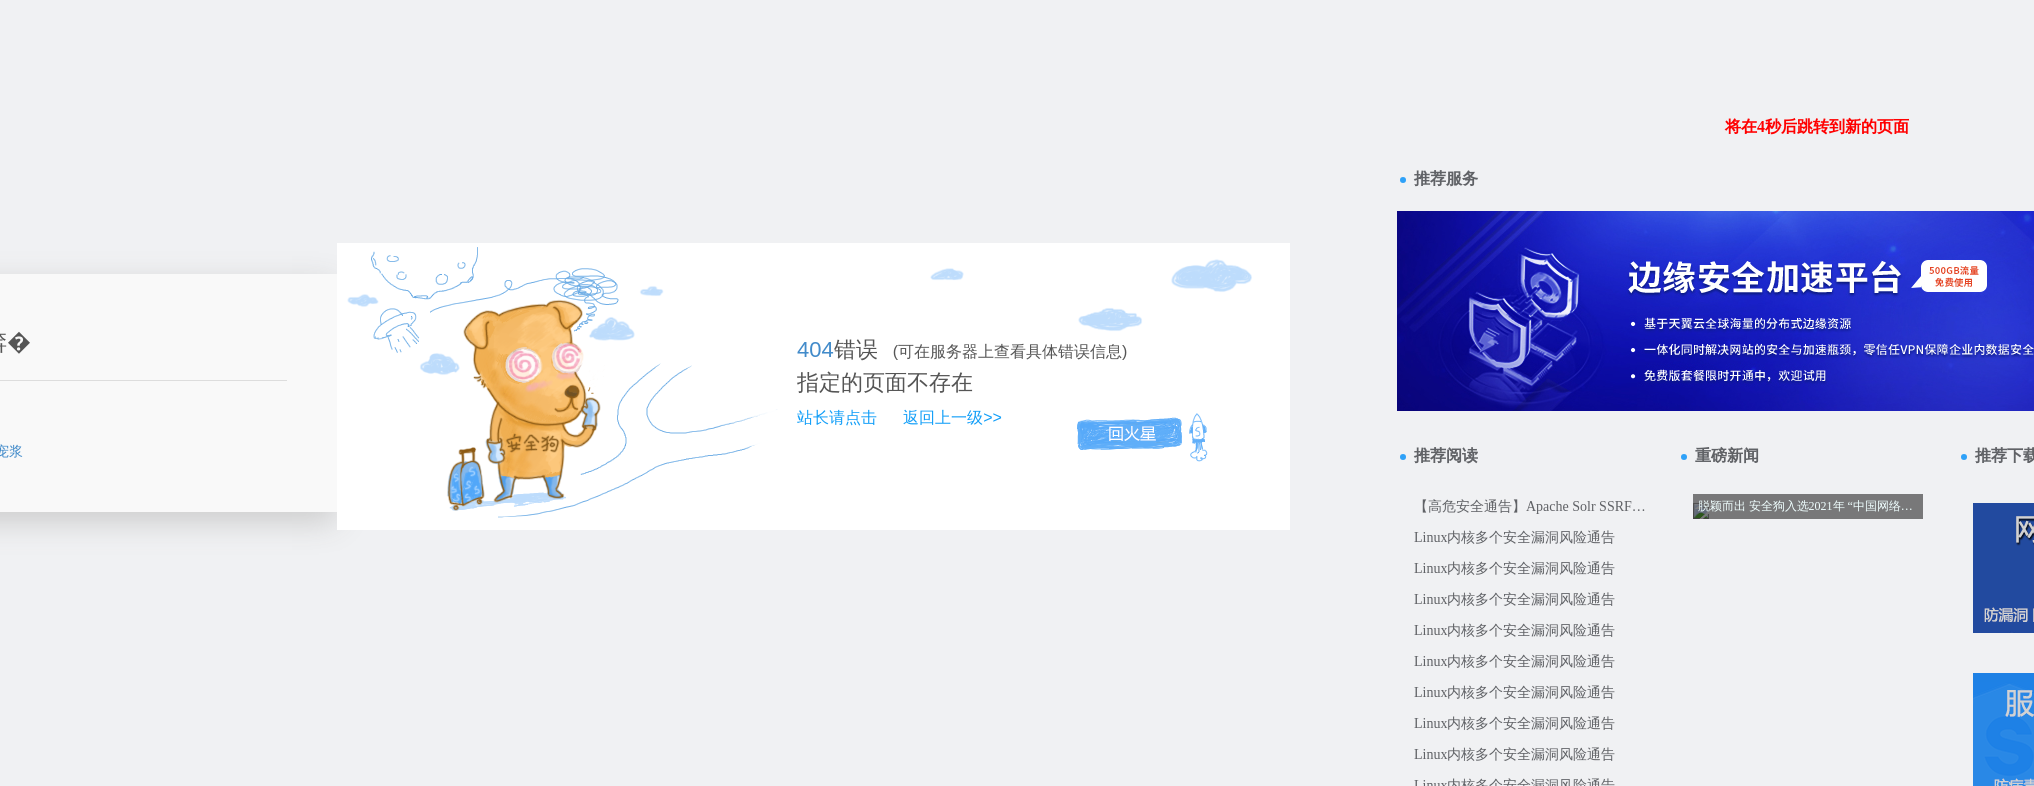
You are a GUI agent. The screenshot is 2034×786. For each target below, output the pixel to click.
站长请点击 (837, 417)
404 (815, 349)
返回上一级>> (952, 417)
